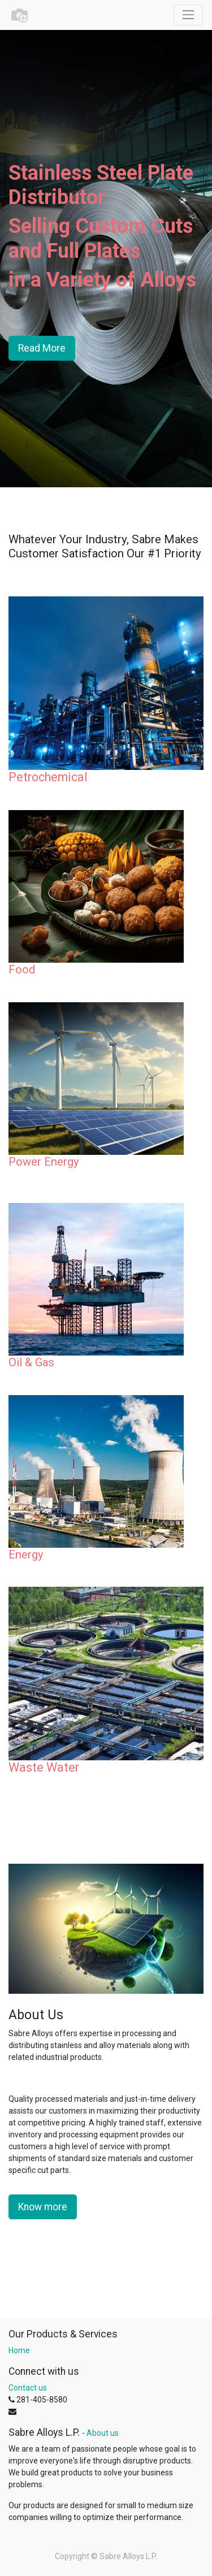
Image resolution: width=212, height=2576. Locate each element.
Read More (42, 348)
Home (19, 2350)
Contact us (27, 2387)
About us (102, 2433)
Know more (42, 2207)
